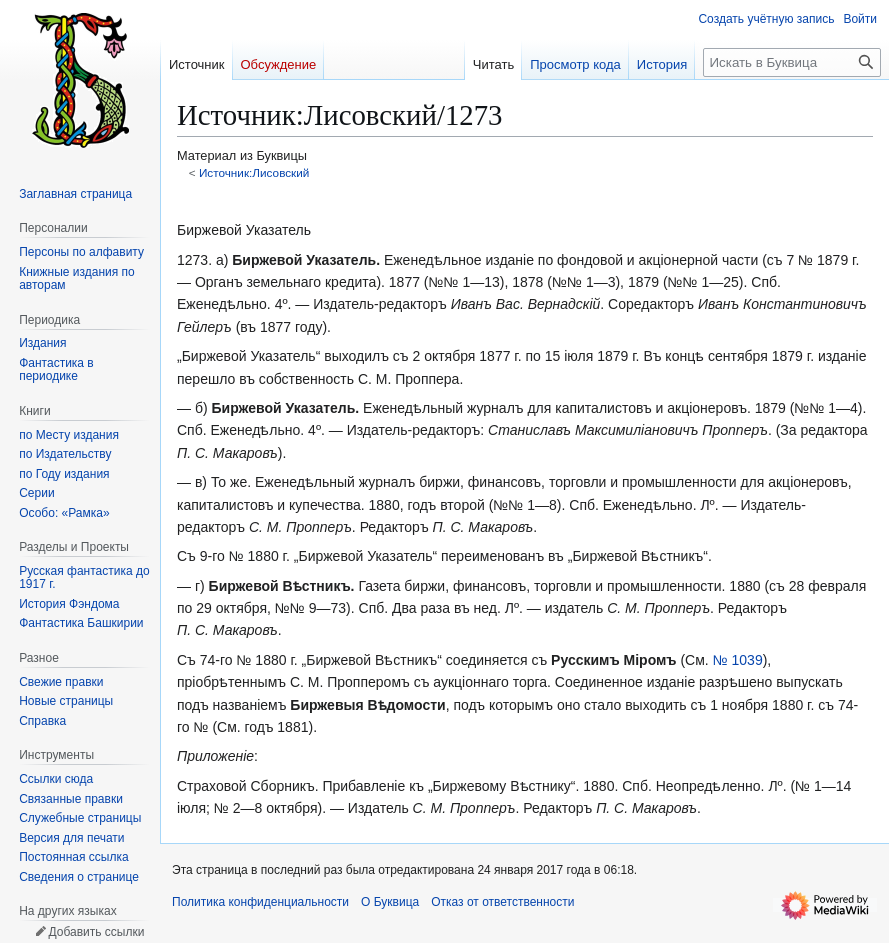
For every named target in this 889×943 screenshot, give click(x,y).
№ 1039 (738, 660)
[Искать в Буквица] (792, 62)
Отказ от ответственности (502, 902)
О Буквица (390, 902)
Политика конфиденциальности (260, 902)
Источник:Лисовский (254, 172)
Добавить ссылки (96, 932)
